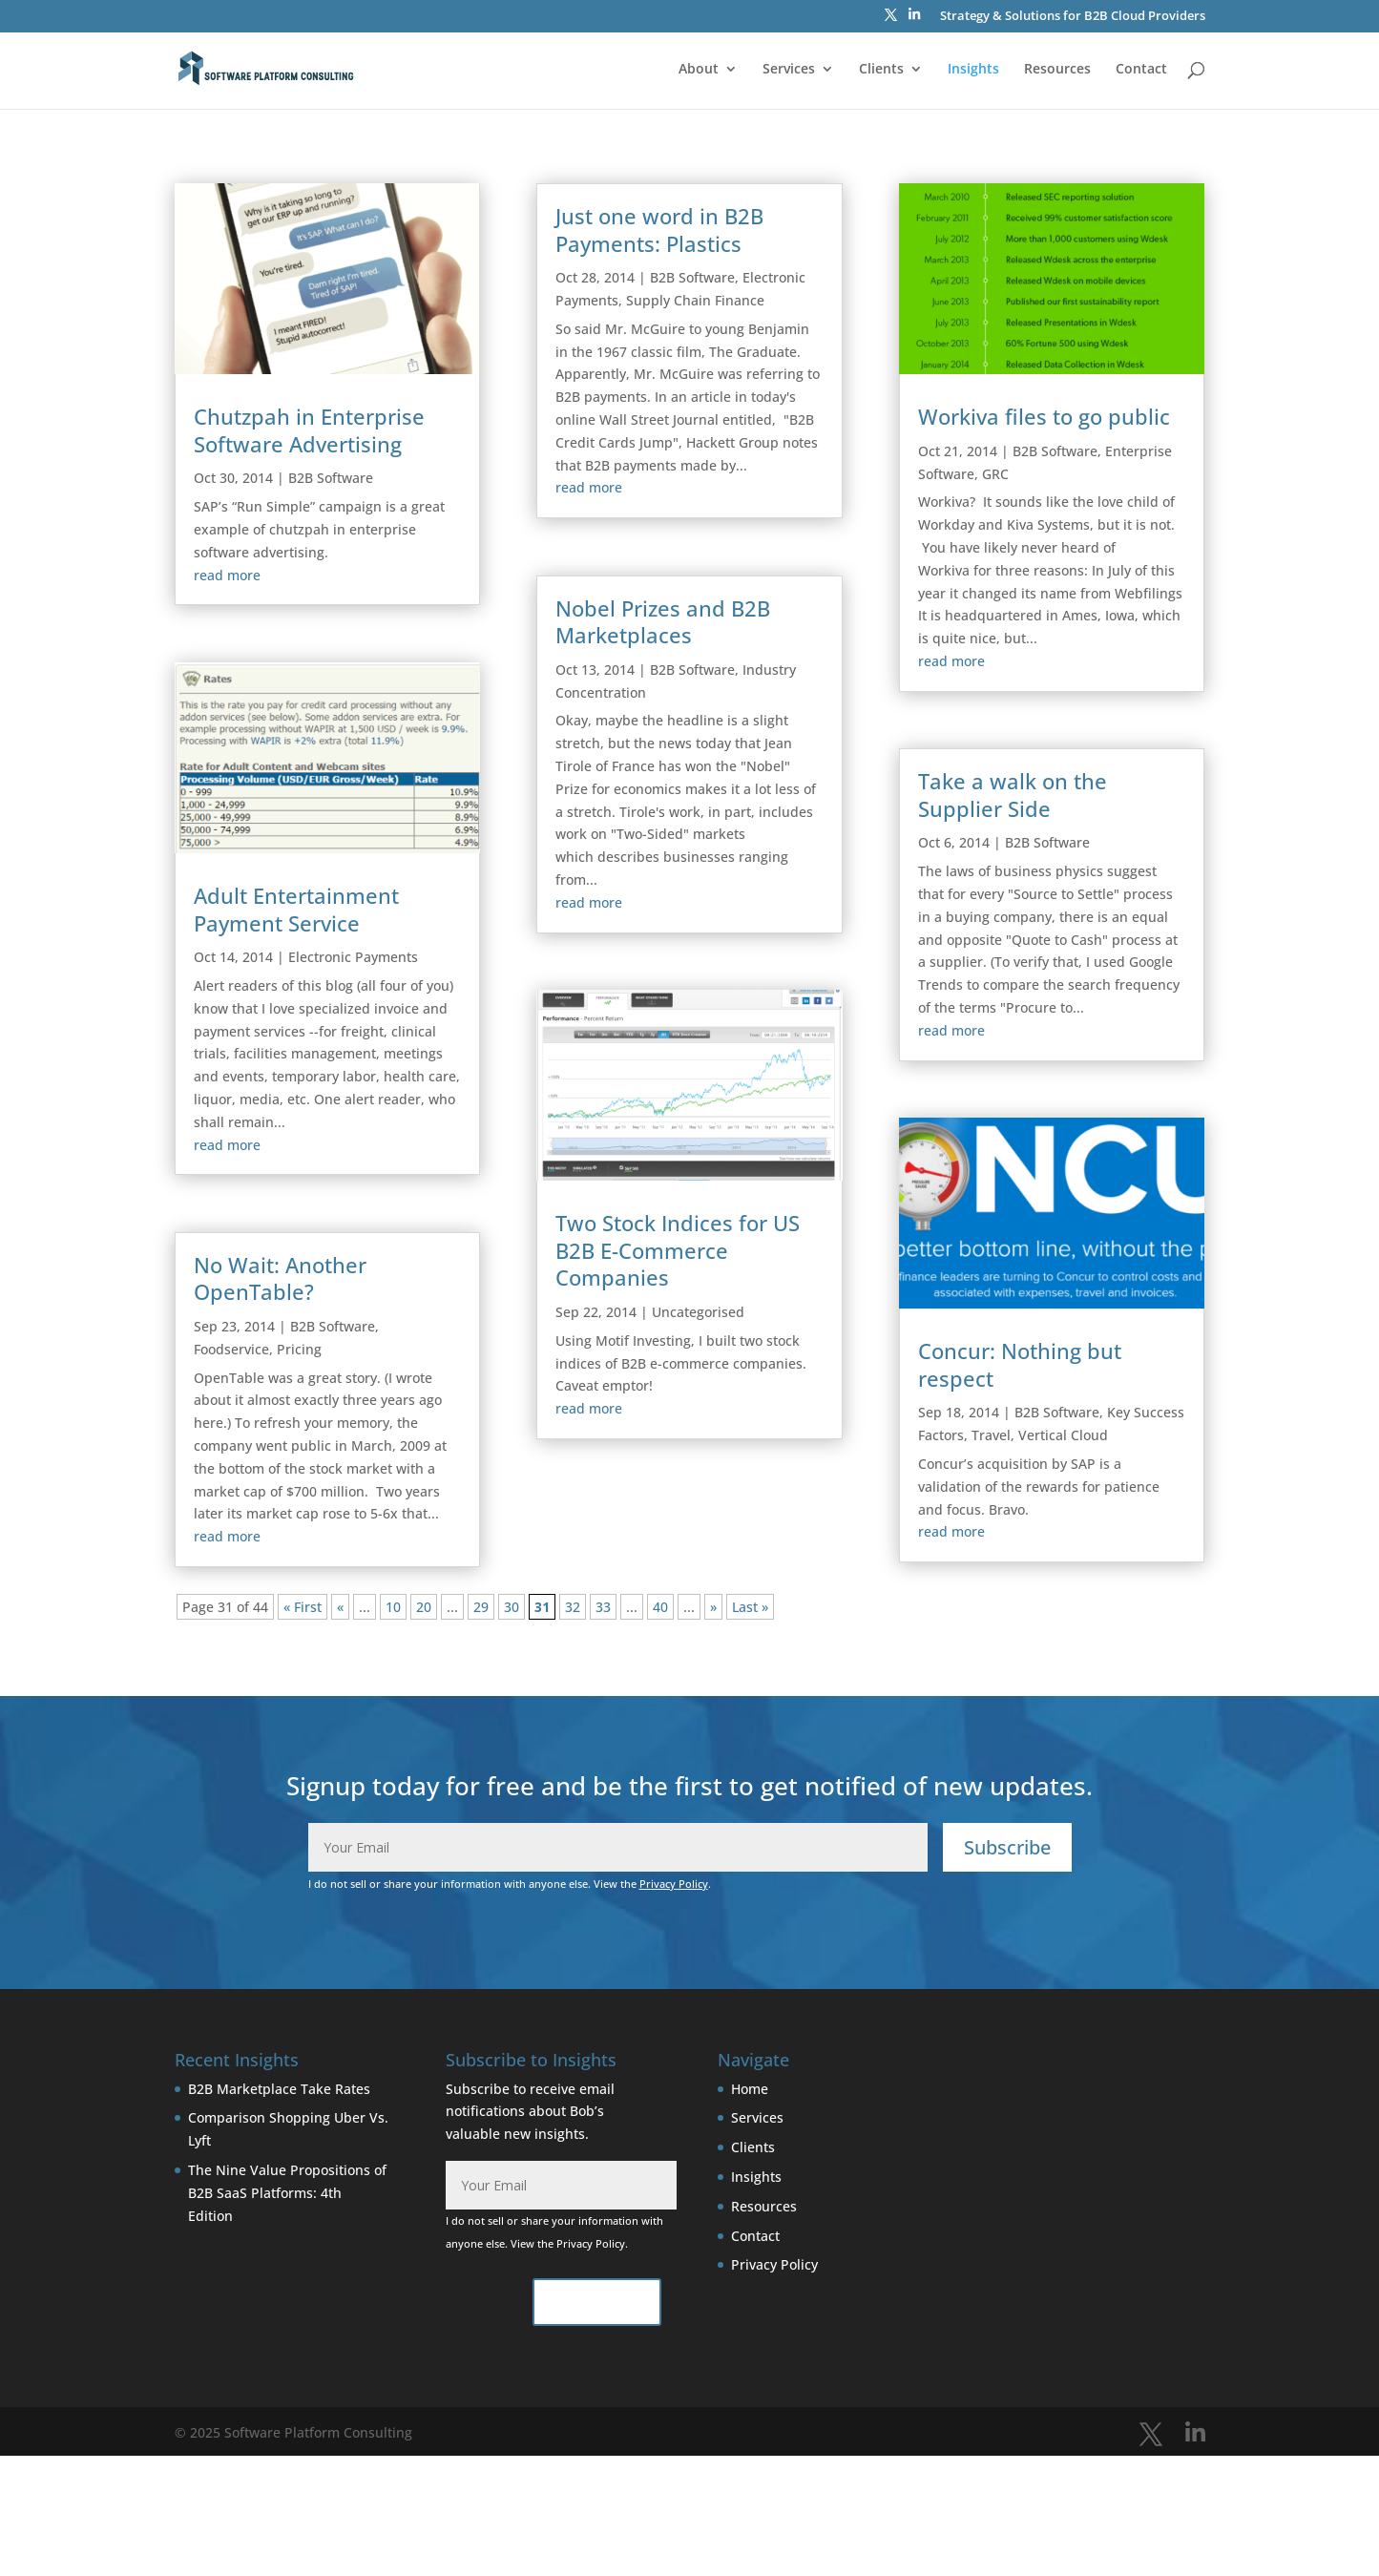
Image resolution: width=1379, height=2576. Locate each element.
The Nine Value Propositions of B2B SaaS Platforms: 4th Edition (287, 2193)
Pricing (299, 1349)
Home (749, 2089)
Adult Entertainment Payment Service (296, 909)
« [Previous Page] (340, 1607)
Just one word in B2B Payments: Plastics (659, 229)
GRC (995, 474)
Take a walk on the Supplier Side (1012, 794)
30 (511, 1607)
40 (660, 1607)
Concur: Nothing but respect (1019, 1364)
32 (572, 1607)
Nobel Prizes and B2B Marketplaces (662, 622)
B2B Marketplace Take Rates (279, 2089)
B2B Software (330, 478)
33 (603, 1607)
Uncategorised (698, 1312)
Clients (881, 69)
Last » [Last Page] (750, 1607)
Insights (973, 69)
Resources (1057, 69)
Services (789, 69)
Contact (1141, 69)
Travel (991, 1435)
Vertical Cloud (1063, 1435)
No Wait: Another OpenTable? (280, 1278)
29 (481, 1607)
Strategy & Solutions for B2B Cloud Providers (1072, 17)
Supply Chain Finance (695, 300)
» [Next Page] (713, 1607)
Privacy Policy (673, 1883)
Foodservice (231, 1349)
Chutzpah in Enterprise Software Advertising (309, 430)
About (699, 69)
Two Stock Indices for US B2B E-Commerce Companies (677, 1249)
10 (393, 1607)
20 (423, 1607)
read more (227, 575)
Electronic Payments (353, 957)
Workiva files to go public (1044, 416)
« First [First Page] (302, 1607)
